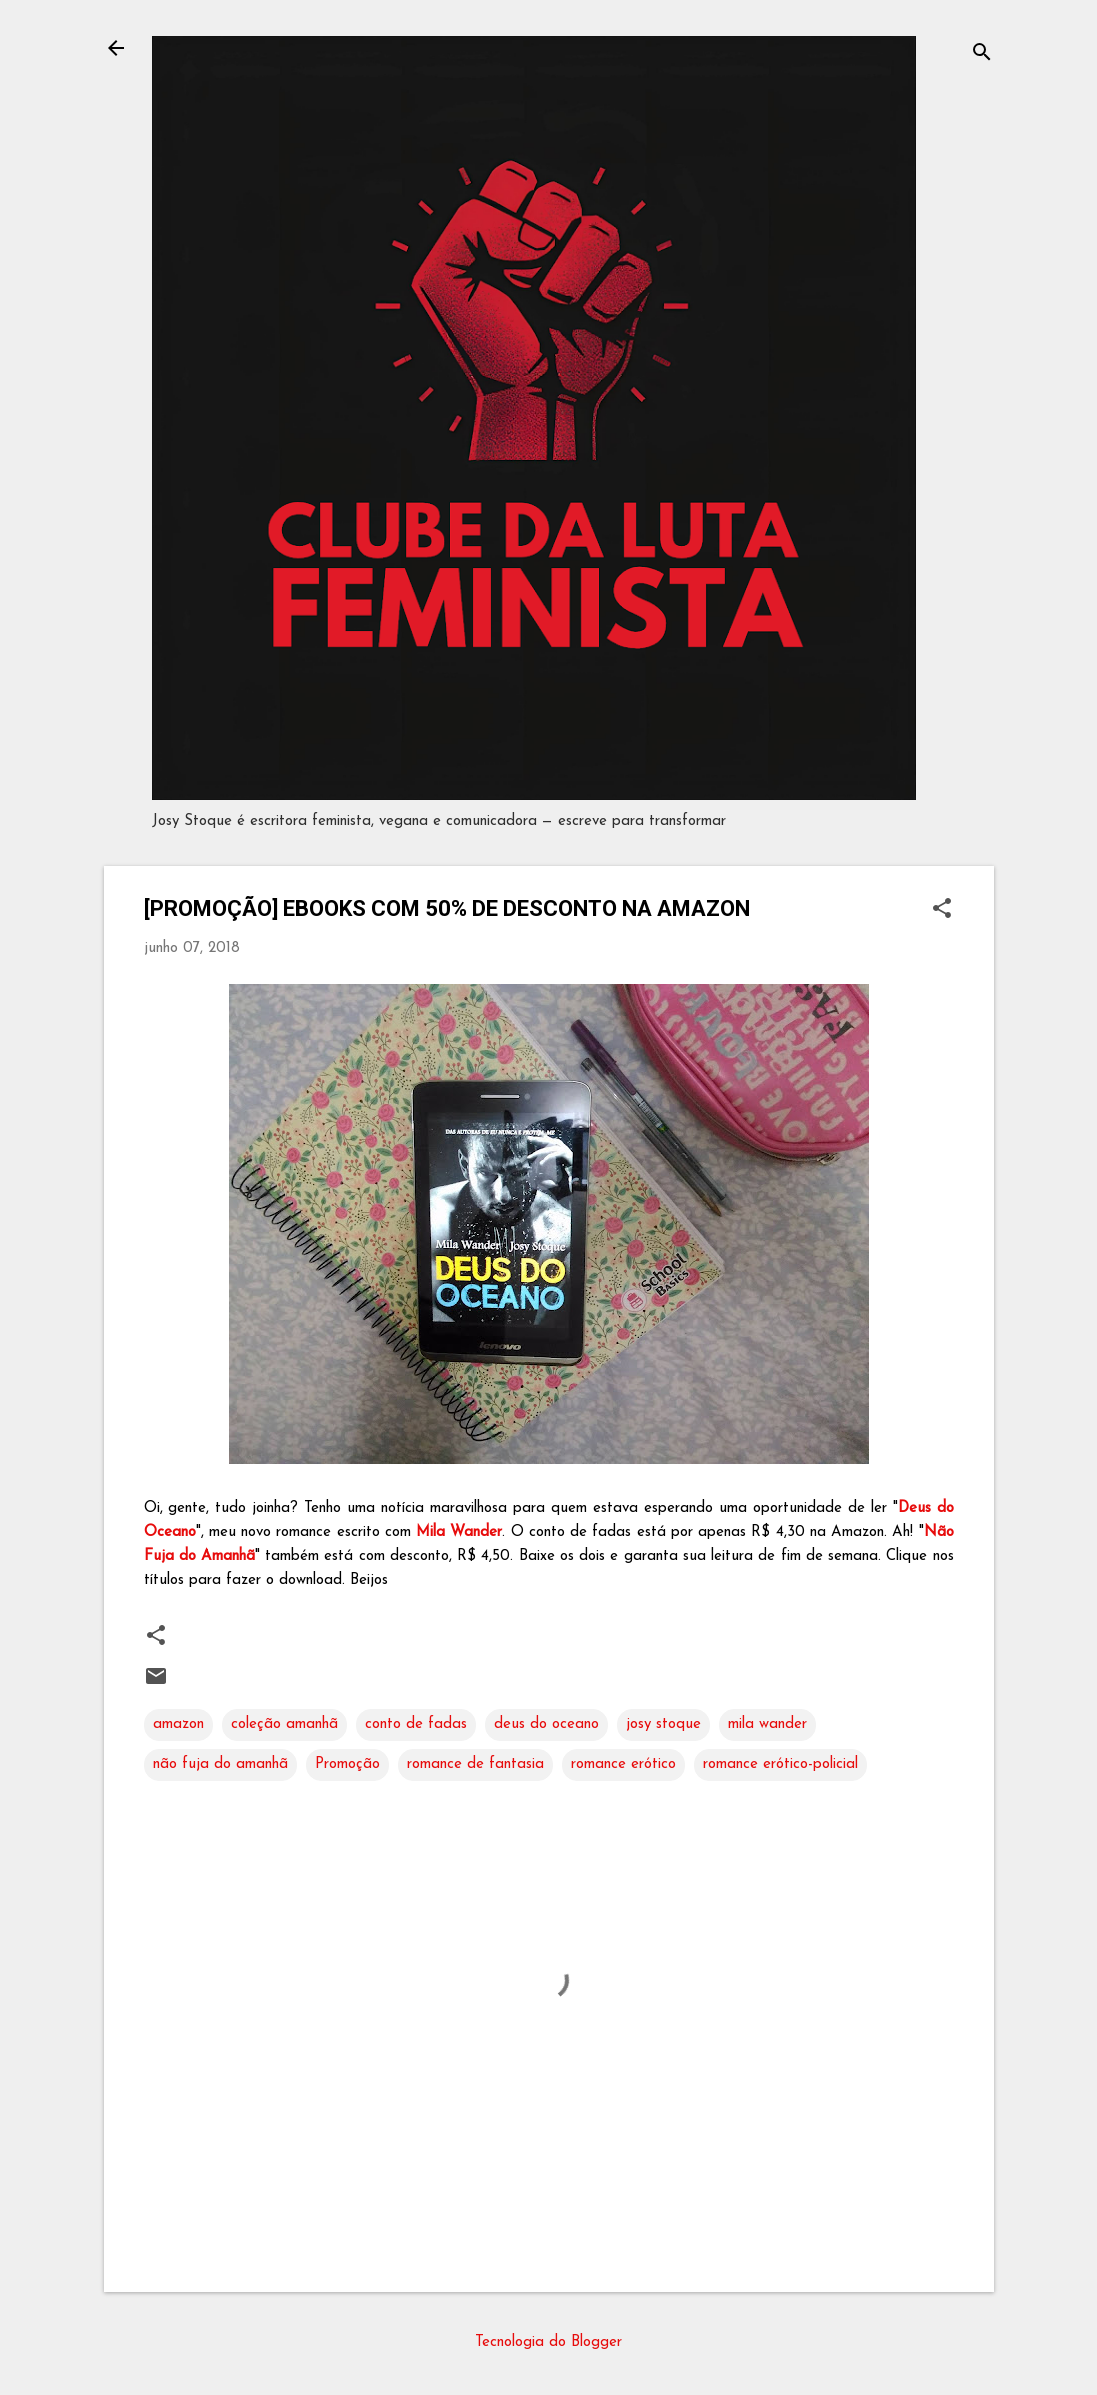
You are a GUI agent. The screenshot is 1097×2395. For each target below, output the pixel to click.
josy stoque (663, 1724)
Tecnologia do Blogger (548, 2342)
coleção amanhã (284, 1724)
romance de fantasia (475, 1764)
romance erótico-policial (780, 1764)
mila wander (767, 1724)
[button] (942, 910)
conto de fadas (416, 1724)
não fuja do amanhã (220, 1764)
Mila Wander (459, 1532)
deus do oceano (546, 1724)
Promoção (347, 1764)
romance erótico (623, 1764)
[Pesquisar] (982, 54)
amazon (178, 1724)
